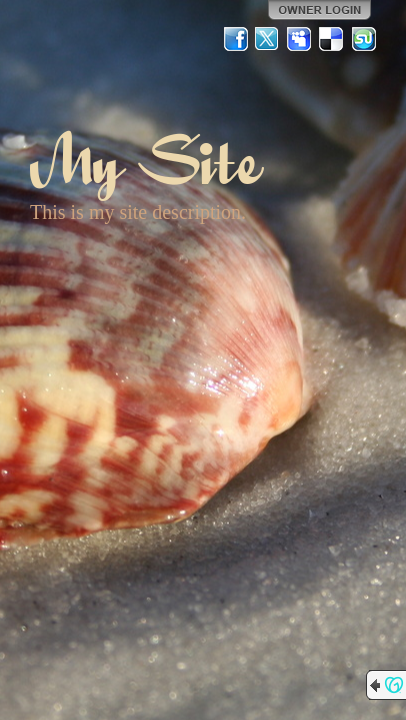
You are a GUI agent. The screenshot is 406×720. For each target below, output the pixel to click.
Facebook (236, 39)
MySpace (300, 39)
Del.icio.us (332, 39)
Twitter (268, 39)
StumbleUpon (364, 39)
